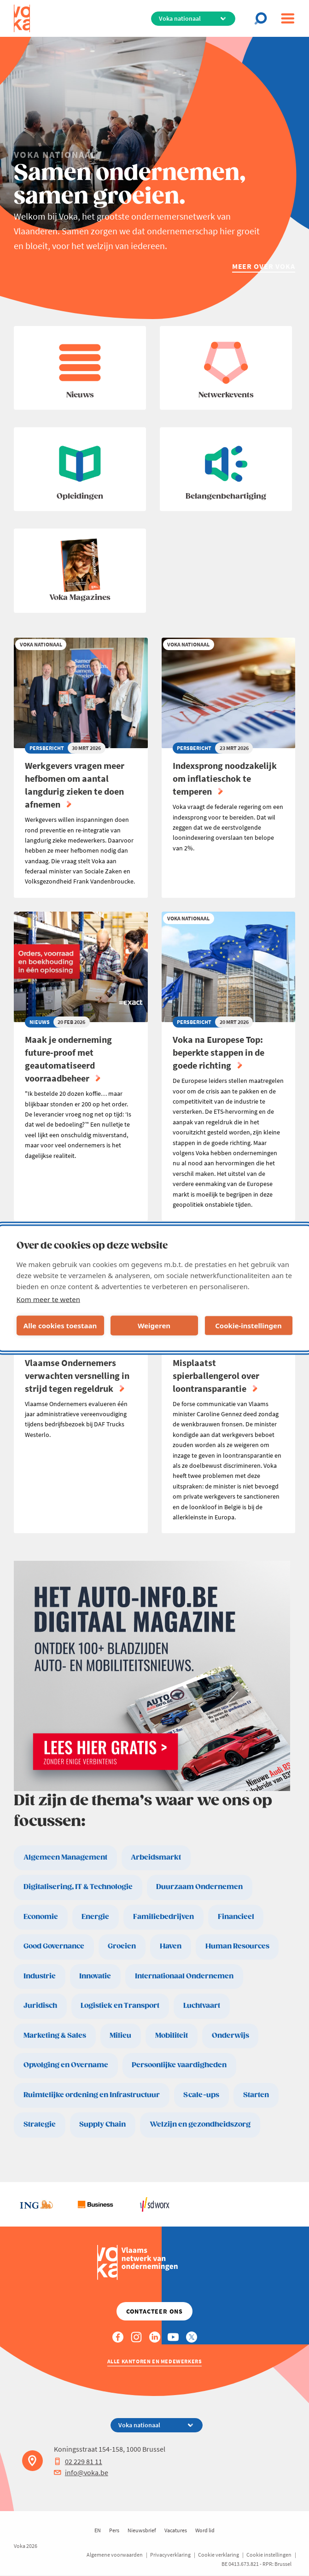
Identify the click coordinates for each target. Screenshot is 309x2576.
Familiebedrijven (163, 1917)
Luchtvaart (201, 2005)
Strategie (39, 2124)
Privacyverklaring (170, 2554)
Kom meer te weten (49, 1298)
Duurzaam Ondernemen (199, 1887)
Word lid (205, 2530)
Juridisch (40, 2005)
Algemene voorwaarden (115, 2554)
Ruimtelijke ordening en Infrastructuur (91, 2095)
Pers (114, 2530)
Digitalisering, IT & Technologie (78, 1887)
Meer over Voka (263, 266)
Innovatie (95, 1976)
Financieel (236, 1917)
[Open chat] (263, 18)
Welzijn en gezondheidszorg (200, 2124)
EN (97, 2530)
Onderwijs (230, 2035)
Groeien (122, 1946)
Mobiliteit (171, 2035)
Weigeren (154, 1325)
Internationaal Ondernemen (184, 1976)
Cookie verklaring (218, 2554)
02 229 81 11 (78, 2461)
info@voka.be (81, 2472)
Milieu (120, 2035)
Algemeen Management (65, 1857)
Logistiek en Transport (120, 2005)
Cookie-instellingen (248, 1325)
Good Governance (53, 1946)
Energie (95, 1917)
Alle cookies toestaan (60, 1325)
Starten (256, 2095)
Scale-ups (201, 2095)
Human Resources (237, 1946)
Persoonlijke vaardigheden (179, 2065)
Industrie (39, 1976)
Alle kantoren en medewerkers (154, 2361)
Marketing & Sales (54, 2035)
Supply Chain (102, 2124)
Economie (40, 1917)
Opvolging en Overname (65, 2065)
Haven (170, 1946)
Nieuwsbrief (142, 2530)
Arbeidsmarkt (156, 1857)
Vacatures (175, 2530)
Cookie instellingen (269, 2554)
